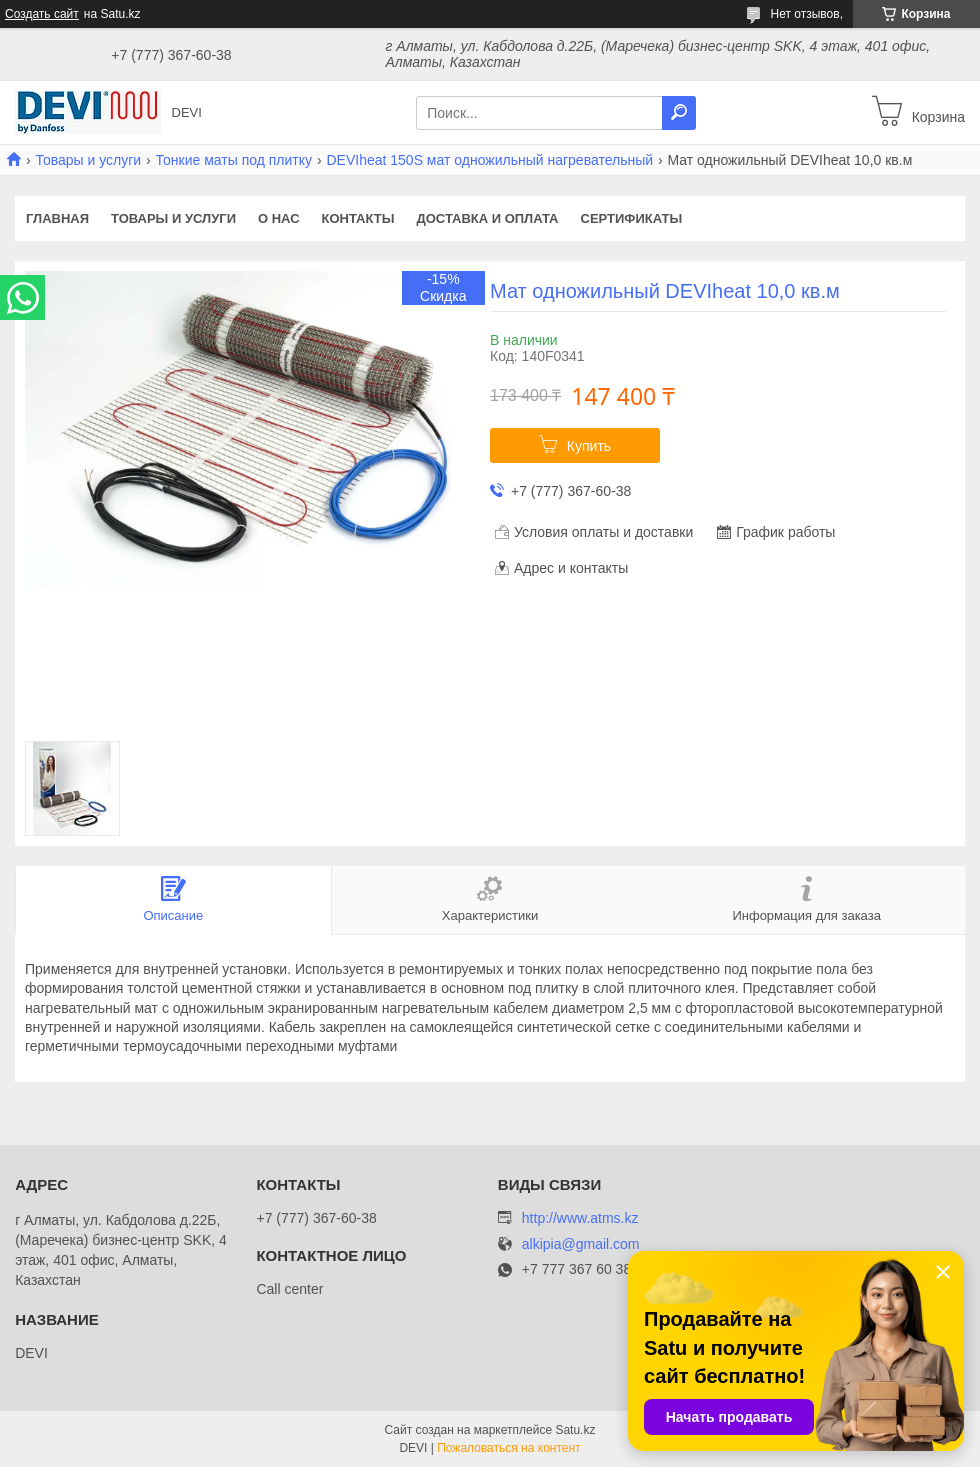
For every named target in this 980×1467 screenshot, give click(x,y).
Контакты (358, 218)
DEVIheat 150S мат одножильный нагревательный (489, 160)
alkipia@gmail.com (581, 1244)
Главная (57, 218)
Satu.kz (575, 1430)
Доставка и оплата (487, 218)
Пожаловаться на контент (508, 1448)
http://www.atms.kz (580, 1218)
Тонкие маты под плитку (234, 160)
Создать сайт (42, 14)
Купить (589, 446)
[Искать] (679, 113)
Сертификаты (632, 218)
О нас (279, 218)
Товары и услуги (88, 160)
